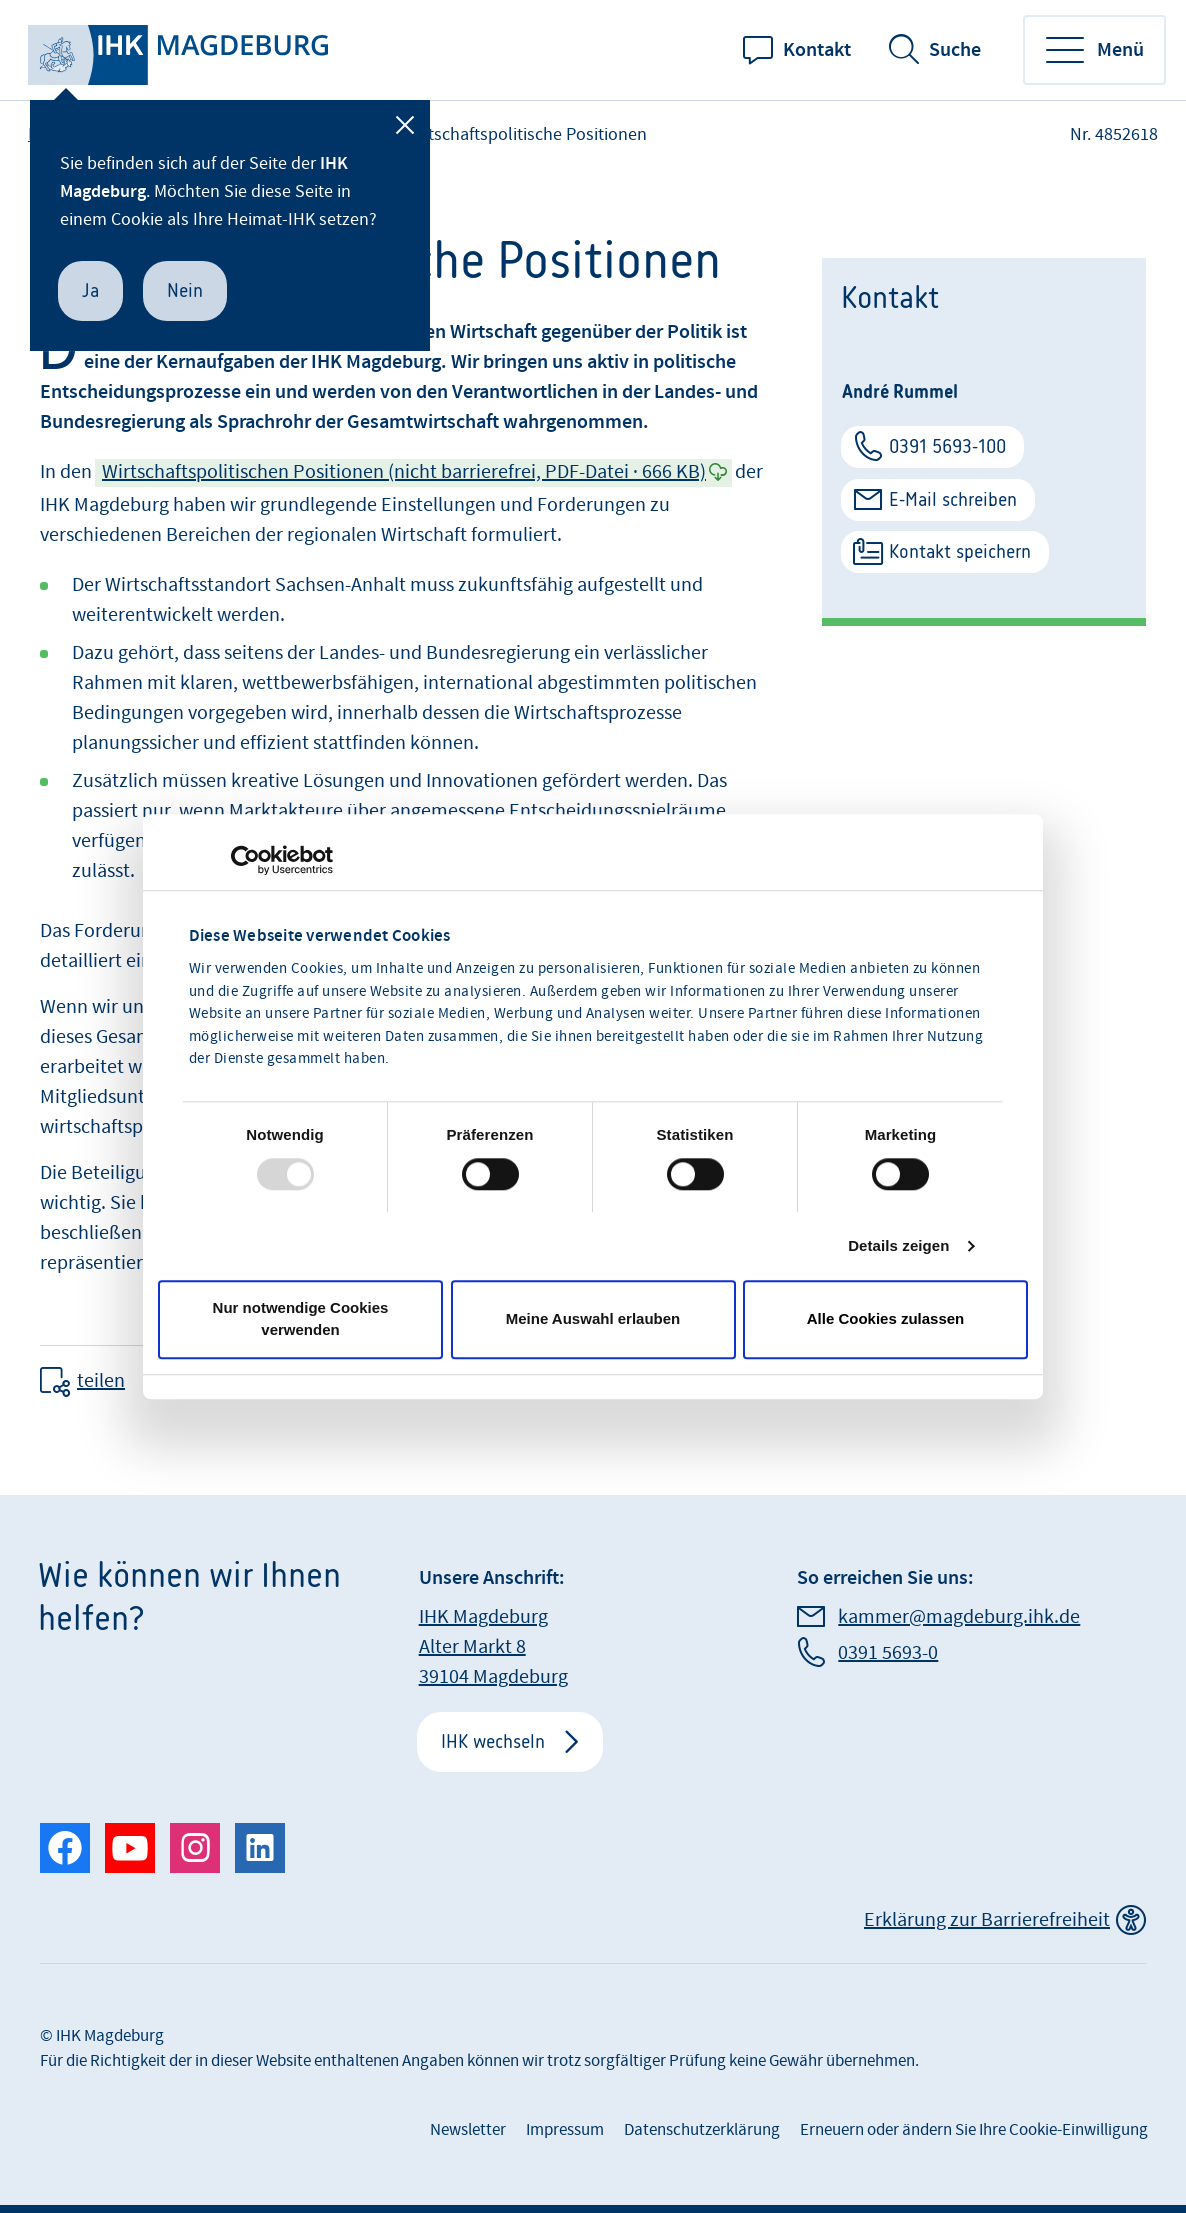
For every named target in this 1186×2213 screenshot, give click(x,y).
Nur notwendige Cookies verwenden (301, 1319)
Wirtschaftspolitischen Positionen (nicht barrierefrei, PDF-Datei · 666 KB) (404, 472)
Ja (90, 290)
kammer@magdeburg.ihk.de (959, 1617)
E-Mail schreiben (953, 499)
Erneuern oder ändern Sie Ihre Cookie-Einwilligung (974, 2130)
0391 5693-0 (888, 1653)
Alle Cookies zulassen (886, 1318)
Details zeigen (898, 1245)
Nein (185, 290)
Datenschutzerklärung (702, 2130)
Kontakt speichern (960, 551)
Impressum (565, 2130)
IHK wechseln (493, 1741)
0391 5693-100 (947, 446)
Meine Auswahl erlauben (593, 1318)
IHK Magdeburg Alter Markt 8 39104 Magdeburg (493, 1647)
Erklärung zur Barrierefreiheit (987, 1920)
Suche (955, 50)
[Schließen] (405, 125)
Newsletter (468, 2130)
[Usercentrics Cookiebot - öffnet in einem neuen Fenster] (245, 860)
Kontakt (817, 50)
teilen (101, 1381)
